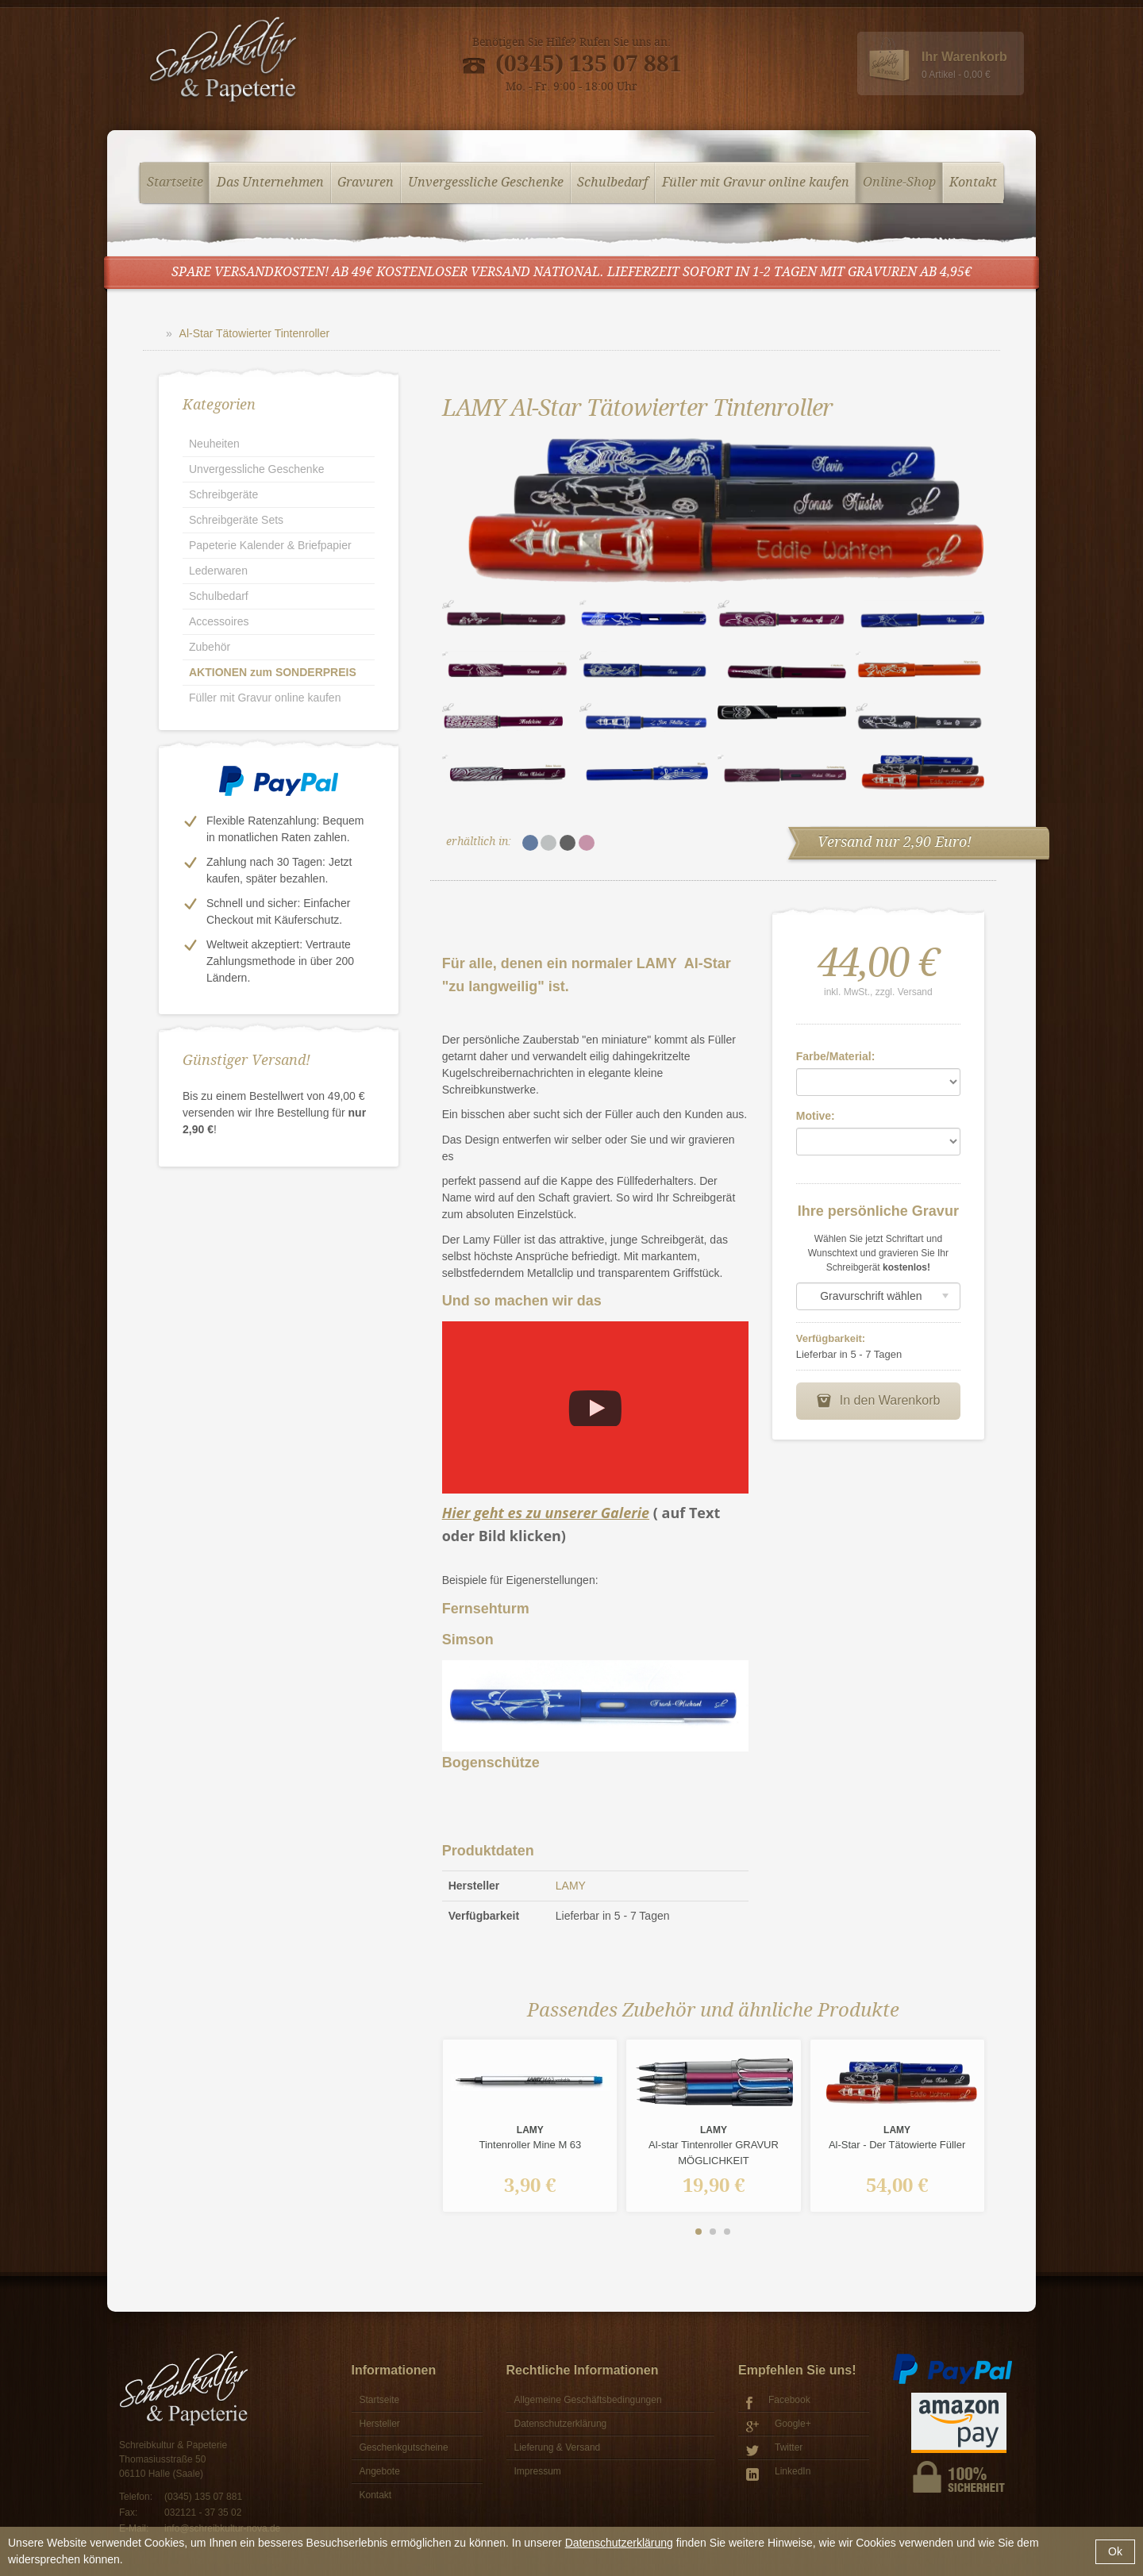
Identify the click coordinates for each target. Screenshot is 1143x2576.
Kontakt (973, 183)
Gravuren (365, 183)
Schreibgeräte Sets (236, 519)
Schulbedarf (612, 183)
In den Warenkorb (878, 1401)
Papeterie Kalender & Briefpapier (270, 545)
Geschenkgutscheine (404, 2447)
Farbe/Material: (836, 1056)
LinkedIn (778, 2473)
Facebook (778, 2401)
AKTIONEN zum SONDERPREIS (272, 672)
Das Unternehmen (270, 183)
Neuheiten (214, 443)
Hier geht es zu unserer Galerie (545, 1512)
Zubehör (209, 646)
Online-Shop (899, 183)
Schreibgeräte (223, 494)
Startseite (175, 183)
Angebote (380, 2471)
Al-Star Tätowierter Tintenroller (254, 333)
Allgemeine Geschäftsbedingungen (588, 2399)
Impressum (537, 2471)
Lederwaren (218, 570)
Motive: (815, 1115)
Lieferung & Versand (557, 2447)
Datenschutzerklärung (619, 2542)
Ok (1115, 2551)
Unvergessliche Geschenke (486, 183)
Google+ (778, 2425)
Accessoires (218, 621)
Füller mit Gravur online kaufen (755, 183)
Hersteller (380, 2423)
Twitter (774, 2449)
